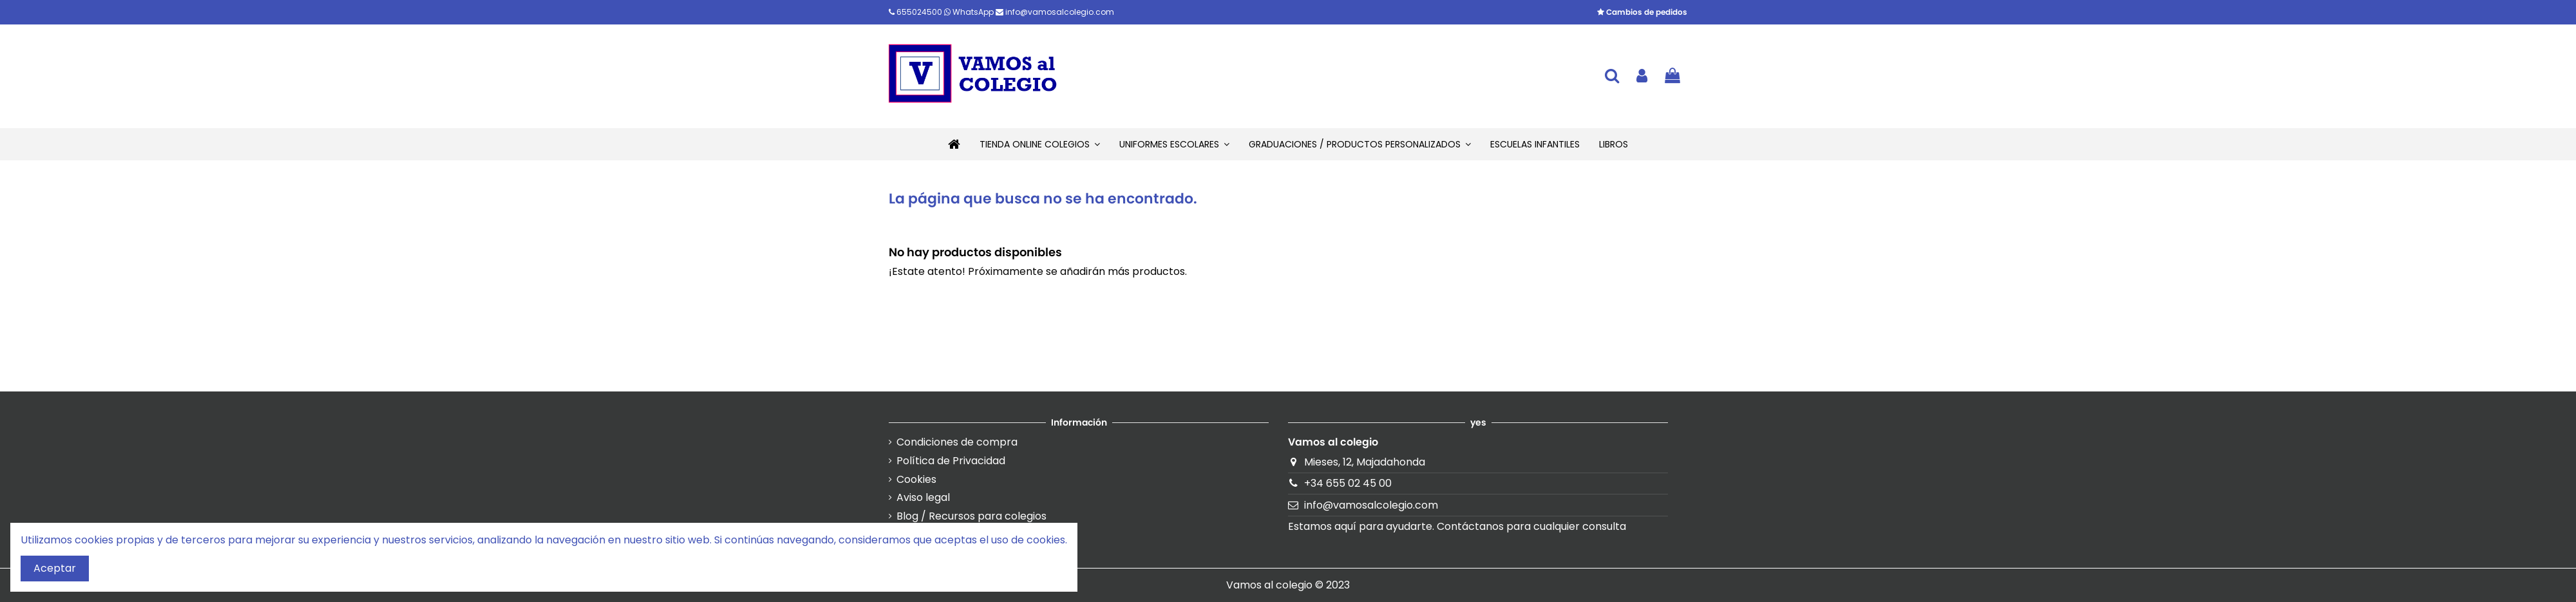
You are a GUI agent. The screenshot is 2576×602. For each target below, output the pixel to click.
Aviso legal (923, 498)
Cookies (916, 480)
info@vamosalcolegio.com (1055, 11)
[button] (1040, 144)
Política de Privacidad (950, 461)
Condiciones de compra (957, 442)
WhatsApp (970, 11)
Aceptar (54, 568)
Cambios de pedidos (1642, 11)
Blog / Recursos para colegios (971, 516)
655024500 (916, 11)
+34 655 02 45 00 (1348, 483)
